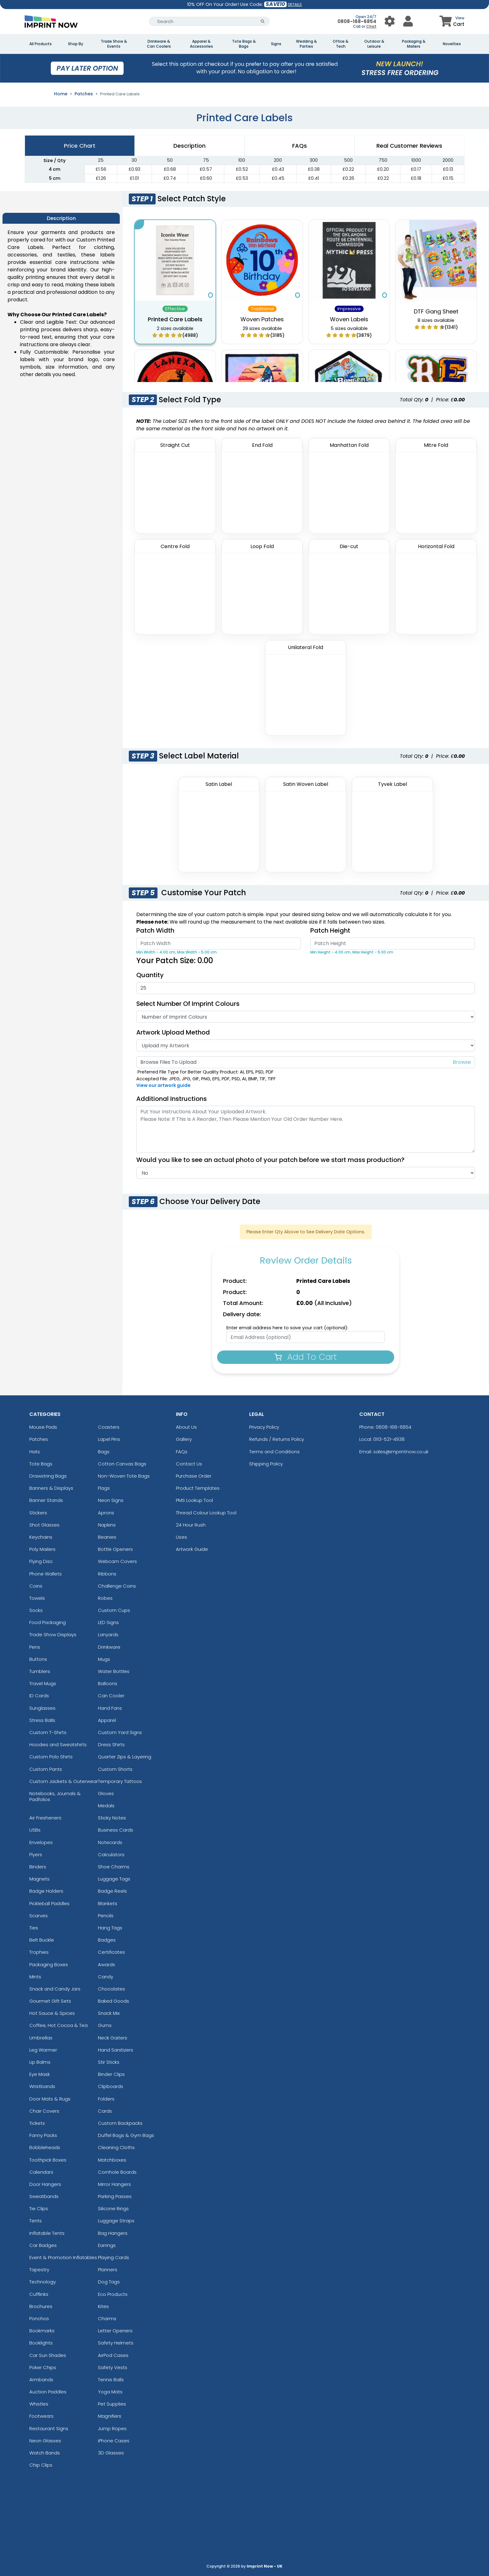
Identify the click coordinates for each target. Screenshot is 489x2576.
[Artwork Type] (305, 1045)
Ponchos (39, 2318)
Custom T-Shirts (47, 1732)
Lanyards (108, 1634)
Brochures (40, 2306)
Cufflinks (38, 2294)
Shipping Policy (266, 1463)
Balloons (107, 1683)
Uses (181, 1537)
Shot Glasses (44, 1525)
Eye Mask (39, 2074)
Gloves (106, 1793)
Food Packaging (47, 1622)
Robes (105, 1598)
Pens (34, 1647)
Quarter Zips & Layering (124, 1756)
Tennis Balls (111, 2379)
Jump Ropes (112, 2428)
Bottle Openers (115, 1549)
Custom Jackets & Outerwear (63, 1781)
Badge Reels (112, 1891)
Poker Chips (42, 2367)
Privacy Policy (264, 1427)
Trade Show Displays (52, 1634)
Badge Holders (46, 1891)
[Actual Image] (305, 1173)
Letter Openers (115, 2330)
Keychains (40, 1537)
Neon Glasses (45, 2440)
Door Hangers (45, 2184)
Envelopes (41, 1842)
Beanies (107, 1537)
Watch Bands (44, 2452)
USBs (35, 1830)
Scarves (38, 1915)
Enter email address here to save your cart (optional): (287, 1328)
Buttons (38, 1659)
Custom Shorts (115, 1769)
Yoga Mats (110, 2391)
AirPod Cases (113, 2355)
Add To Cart (305, 1357)
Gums (105, 2025)
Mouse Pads (43, 1427)
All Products (40, 43)
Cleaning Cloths (116, 2147)
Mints (35, 1976)
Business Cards (115, 1830)
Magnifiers (109, 2416)
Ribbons (107, 1573)
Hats (34, 1451)
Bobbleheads (44, 2147)
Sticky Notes (112, 1817)
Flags (104, 1488)
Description (189, 146)
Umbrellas (40, 2037)
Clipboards (110, 2086)
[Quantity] (305, 988)
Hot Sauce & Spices (52, 2013)
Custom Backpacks (120, 2123)
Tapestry (39, 2269)
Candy (105, 1976)
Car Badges (43, 2245)
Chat (371, 26)
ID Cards (39, 1695)
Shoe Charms (113, 1866)
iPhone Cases (113, 2440)
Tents (35, 2220)
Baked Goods (113, 2001)
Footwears (41, 2416)
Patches (84, 94)
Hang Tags (110, 1927)
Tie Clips (38, 2208)
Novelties (452, 43)
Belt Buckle (41, 1940)
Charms (107, 2318)
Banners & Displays (51, 1488)
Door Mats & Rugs (49, 2099)
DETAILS (295, 4)
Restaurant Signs (48, 2428)
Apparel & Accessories (201, 44)
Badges (107, 1940)
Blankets (107, 1903)
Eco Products (113, 2294)
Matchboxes (112, 2160)
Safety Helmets (115, 2342)
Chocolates (111, 1989)
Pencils (106, 1915)
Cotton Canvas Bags (122, 1463)
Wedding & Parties (306, 44)
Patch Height (330, 930)
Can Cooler (111, 1695)
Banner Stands (46, 1500)
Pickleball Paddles (49, 1903)
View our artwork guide (163, 1085)
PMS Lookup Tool (194, 1500)
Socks (36, 1610)
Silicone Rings (113, 2208)
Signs (276, 43)
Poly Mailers (42, 1549)
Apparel (107, 1720)
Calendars (41, 2172)
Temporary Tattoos (120, 1781)
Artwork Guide (192, 1549)
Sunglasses (42, 1708)
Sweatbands (44, 2196)
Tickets (37, 2123)
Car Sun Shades (47, 2355)
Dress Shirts (111, 1744)
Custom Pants (45, 1769)
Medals (106, 1805)
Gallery (184, 1439)
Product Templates (198, 1488)
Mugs (104, 1659)
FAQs (181, 1451)
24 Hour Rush (191, 1525)
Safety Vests (112, 2367)
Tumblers (39, 1671)
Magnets (39, 1879)
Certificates (111, 1952)
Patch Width (155, 930)
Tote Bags (40, 1463)
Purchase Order (193, 1476)
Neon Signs (110, 1500)
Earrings (107, 2245)
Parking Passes (115, 2196)
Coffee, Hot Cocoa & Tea (58, 2025)
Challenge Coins (117, 1586)
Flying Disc (41, 1561)
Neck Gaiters (112, 2037)
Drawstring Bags (48, 1476)
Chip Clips (40, 2465)
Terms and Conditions (274, 1451)
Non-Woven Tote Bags (124, 1476)
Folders (106, 2099)
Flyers (35, 1854)
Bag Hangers (113, 2233)
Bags (103, 1451)
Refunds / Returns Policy (276, 1439)
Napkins (107, 1525)
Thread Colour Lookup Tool (206, 1512)
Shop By (75, 43)
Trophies (39, 1952)
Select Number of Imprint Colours (188, 1003)
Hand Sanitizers (115, 2050)
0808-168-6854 (356, 21)
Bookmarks (42, 2330)
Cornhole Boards (117, 2172)
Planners (107, 2269)
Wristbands (42, 2086)
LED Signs (108, 1622)
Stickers (38, 1512)
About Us (186, 1427)
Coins (35, 1586)
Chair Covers (44, 2111)
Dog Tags (109, 2281)
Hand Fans (110, 1708)
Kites (103, 2306)
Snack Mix (109, 2013)
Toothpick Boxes (47, 2160)
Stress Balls (42, 1720)
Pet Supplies (112, 2404)
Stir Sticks (108, 2062)
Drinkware (109, 1647)
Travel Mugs (42, 1683)
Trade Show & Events (114, 44)
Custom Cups (114, 1610)
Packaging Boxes (48, 1964)
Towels (37, 1598)
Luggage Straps (116, 2220)
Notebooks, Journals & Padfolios (55, 1796)
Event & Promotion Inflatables (63, 2257)
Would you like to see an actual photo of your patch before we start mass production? (273, 1159)
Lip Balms (40, 2062)
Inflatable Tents (47, 2233)
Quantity (150, 975)
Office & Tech (340, 44)
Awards (106, 1964)
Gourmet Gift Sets (50, 2001)
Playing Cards (113, 2257)
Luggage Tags (114, 1879)
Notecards (110, 1842)
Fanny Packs (43, 2135)
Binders (37, 1866)
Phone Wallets (45, 1573)
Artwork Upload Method (173, 1032)
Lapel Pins (109, 1439)
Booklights (41, 2342)
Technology (42, 2281)
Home (60, 94)
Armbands (41, 2379)
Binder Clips (111, 2074)
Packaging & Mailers (413, 44)
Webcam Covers (117, 1561)
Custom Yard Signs (120, 1732)
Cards (105, 2111)
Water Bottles (113, 1671)
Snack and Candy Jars (54, 1989)
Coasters (108, 1427)
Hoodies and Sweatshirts (58, 1744)
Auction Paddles (47, 2391)
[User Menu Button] (389, 21)
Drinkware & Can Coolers (159, 44)
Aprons (106, 1512)
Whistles (38, 2404)
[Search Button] (262, 21)
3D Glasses (111, 2452)
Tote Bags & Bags (244, 44)
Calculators (111, 1854)
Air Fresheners (45, 1817)
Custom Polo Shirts (51, 1756)
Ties (33, 1927)
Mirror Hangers (114, 2184)
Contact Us (189, 1463)
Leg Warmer (43, 2050)
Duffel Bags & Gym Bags (126, 2135)
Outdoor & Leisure (374, 44)
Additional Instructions (171, 1098)
